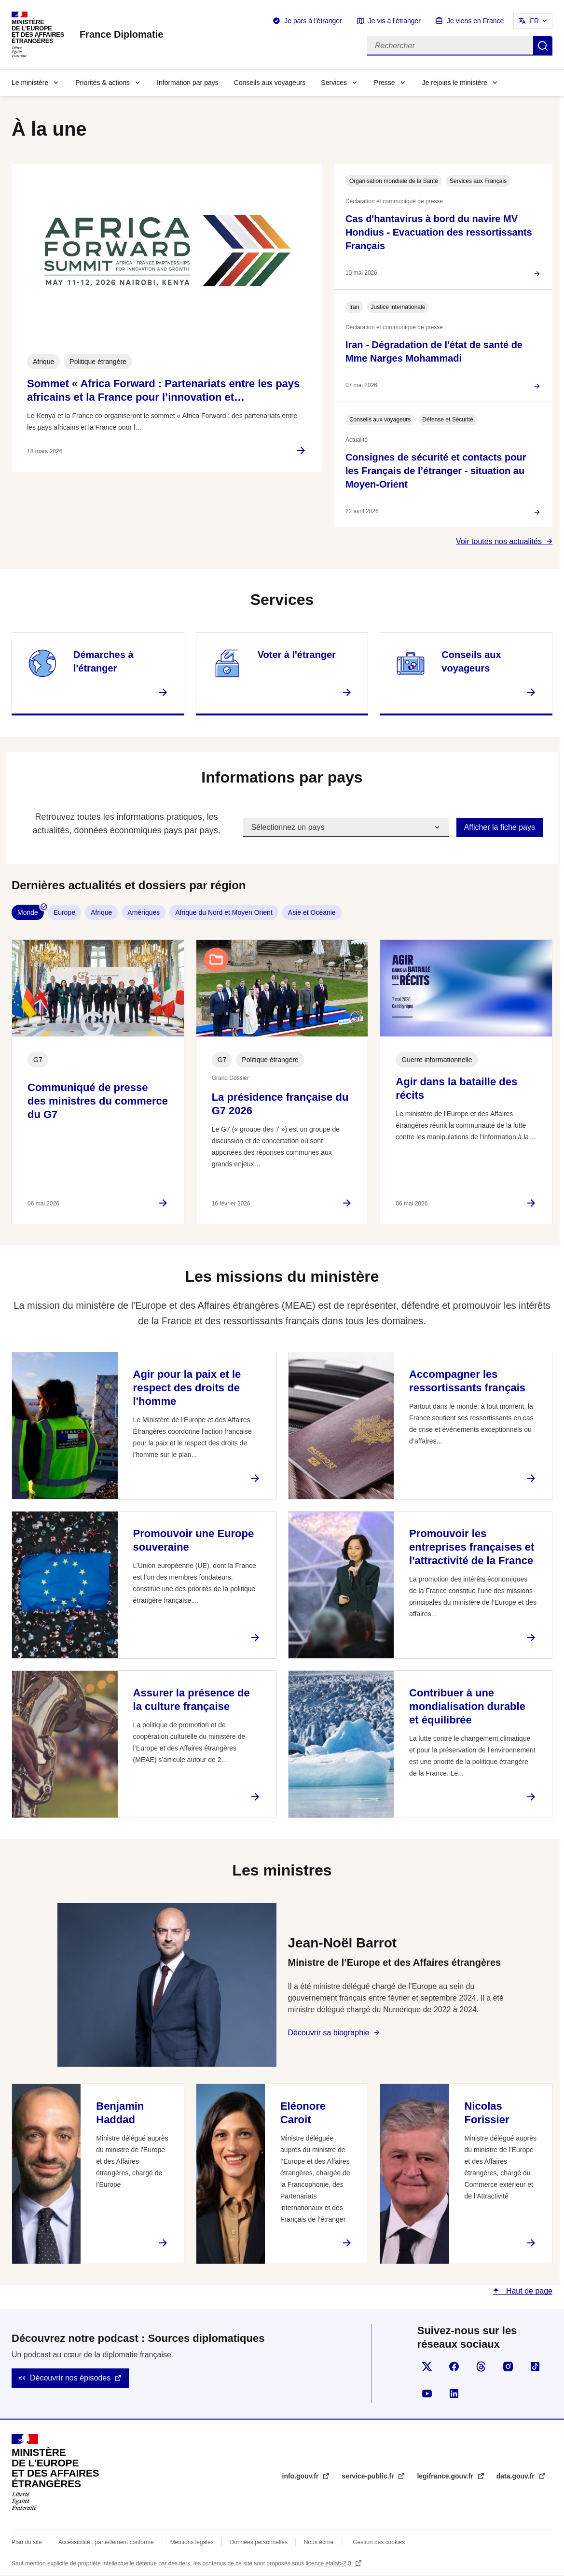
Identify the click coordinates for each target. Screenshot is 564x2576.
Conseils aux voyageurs (270, 82)
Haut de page (528, 2291)
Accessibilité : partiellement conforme (106, 2542)
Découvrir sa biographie (329, 2033)
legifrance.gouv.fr (446, 2476)
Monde (27, 912)
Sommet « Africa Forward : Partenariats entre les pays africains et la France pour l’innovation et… (163, 390)
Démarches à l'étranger (103, 661)
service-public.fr (369, 2476)
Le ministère (30, 82)
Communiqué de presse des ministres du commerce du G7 (98, 1100)
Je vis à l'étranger (394, 21)
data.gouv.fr (516, 2476)
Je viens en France (475, 21)
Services (334, 82)
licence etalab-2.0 (329, 2563)
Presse (384, 82)
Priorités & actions (102, 82)
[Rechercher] (450, 46)
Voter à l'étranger (297, 654)
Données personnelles (259, 2542)
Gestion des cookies (379, 2542)
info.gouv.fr (301, 2476)
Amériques (143, 912)
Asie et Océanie (312, 912)
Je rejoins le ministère (454, 82)
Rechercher (542, 46)
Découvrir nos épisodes (70, 2378)
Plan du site (27, 2542)
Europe (64, 912)
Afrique (101, 912)
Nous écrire (318, 2542)
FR (534, 21)
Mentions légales (192, 2542)
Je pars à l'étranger (313, 21)
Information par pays (188, 82)
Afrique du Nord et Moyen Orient (224, 912)
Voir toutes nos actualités (499, 541)
